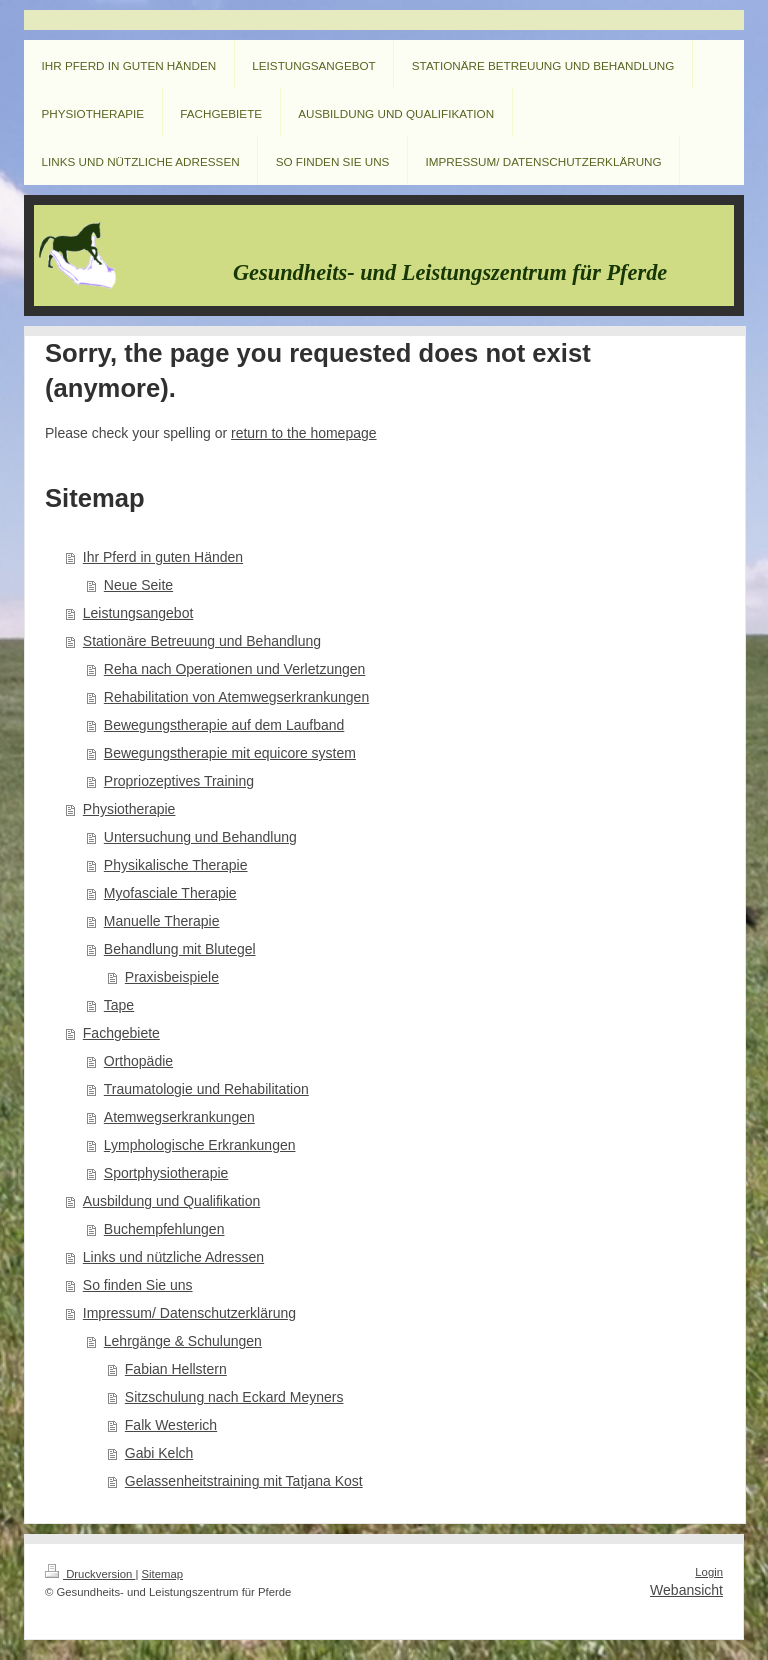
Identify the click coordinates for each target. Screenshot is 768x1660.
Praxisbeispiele (172, 977)
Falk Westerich (171, 1425)
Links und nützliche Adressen (173, 1257)
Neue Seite (138, 585)
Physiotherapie (129, 809)
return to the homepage (304, 433)
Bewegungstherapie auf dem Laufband (224, 725)
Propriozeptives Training (179, 781)
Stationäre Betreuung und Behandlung (202, 641)
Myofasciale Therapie (170, 893)
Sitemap (163, 1574)
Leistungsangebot (138, 613)
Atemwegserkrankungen (179, 1117)
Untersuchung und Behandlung (200, 837)
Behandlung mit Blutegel (180, 949)
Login (709, 1572)
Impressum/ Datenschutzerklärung (189, 1313)
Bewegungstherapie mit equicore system (230, 753)
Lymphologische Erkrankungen (200, 1145)
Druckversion (90, 1574)
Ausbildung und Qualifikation (171, 1201)
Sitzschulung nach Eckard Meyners (234, 1397)
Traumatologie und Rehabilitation (206, 1089)
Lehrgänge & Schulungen (183, 1341)
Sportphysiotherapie (166, 1173)
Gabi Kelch (159, 1453)
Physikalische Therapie (176, 865)
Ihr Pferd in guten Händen (163, 557)
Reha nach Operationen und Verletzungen (235, 669)
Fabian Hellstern (176, 1369)
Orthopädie (138, 1061)
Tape (119, 1005)
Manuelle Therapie (162, 921)
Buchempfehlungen (164, 1229)
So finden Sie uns (138, 1285)
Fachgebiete (121, 1033)
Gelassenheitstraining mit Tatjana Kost (244, 1481)
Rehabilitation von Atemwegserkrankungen (236, 697)
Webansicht (686, 1590)
